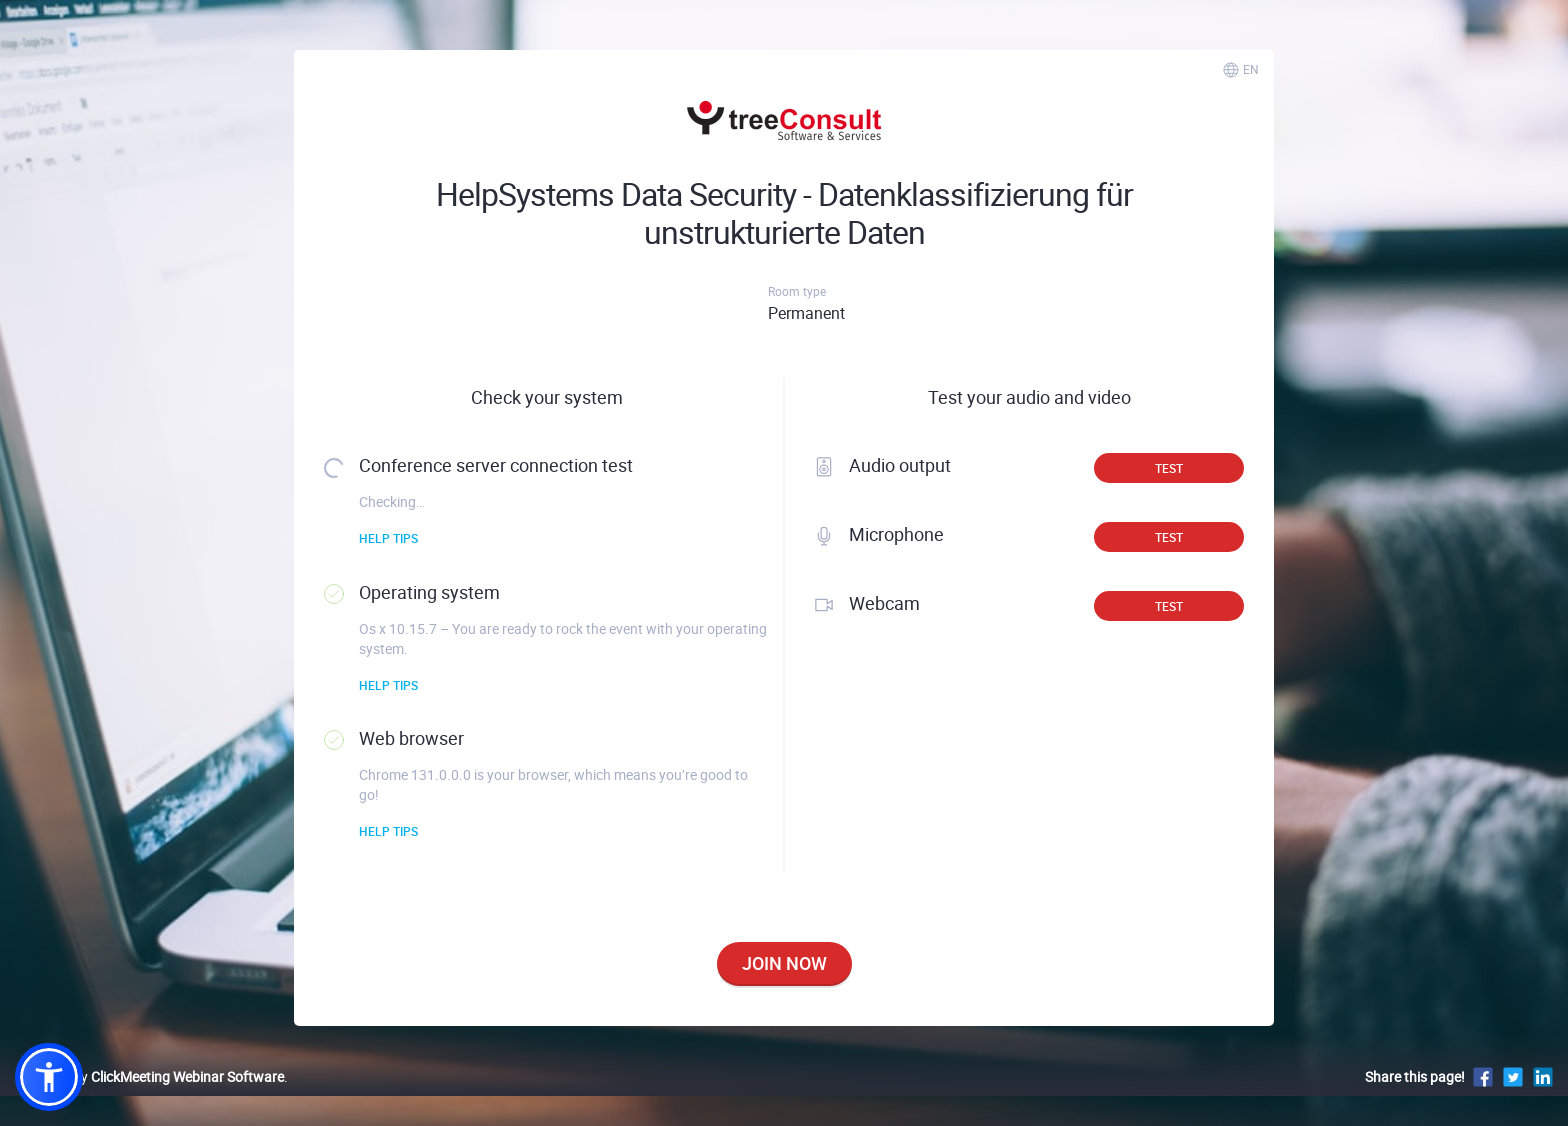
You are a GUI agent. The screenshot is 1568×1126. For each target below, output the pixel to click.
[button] (49, 1077)
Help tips (388, 538)
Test (1169, 468)
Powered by (149, 1076)
